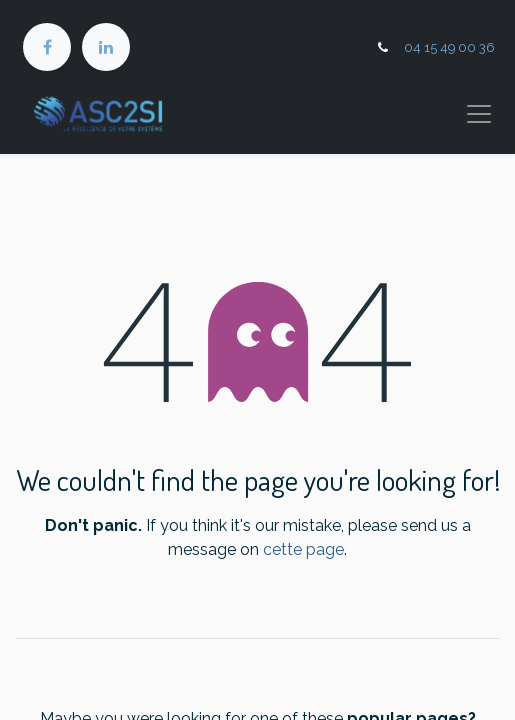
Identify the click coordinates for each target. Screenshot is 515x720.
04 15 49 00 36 (449, 47)
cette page (303, 549)
